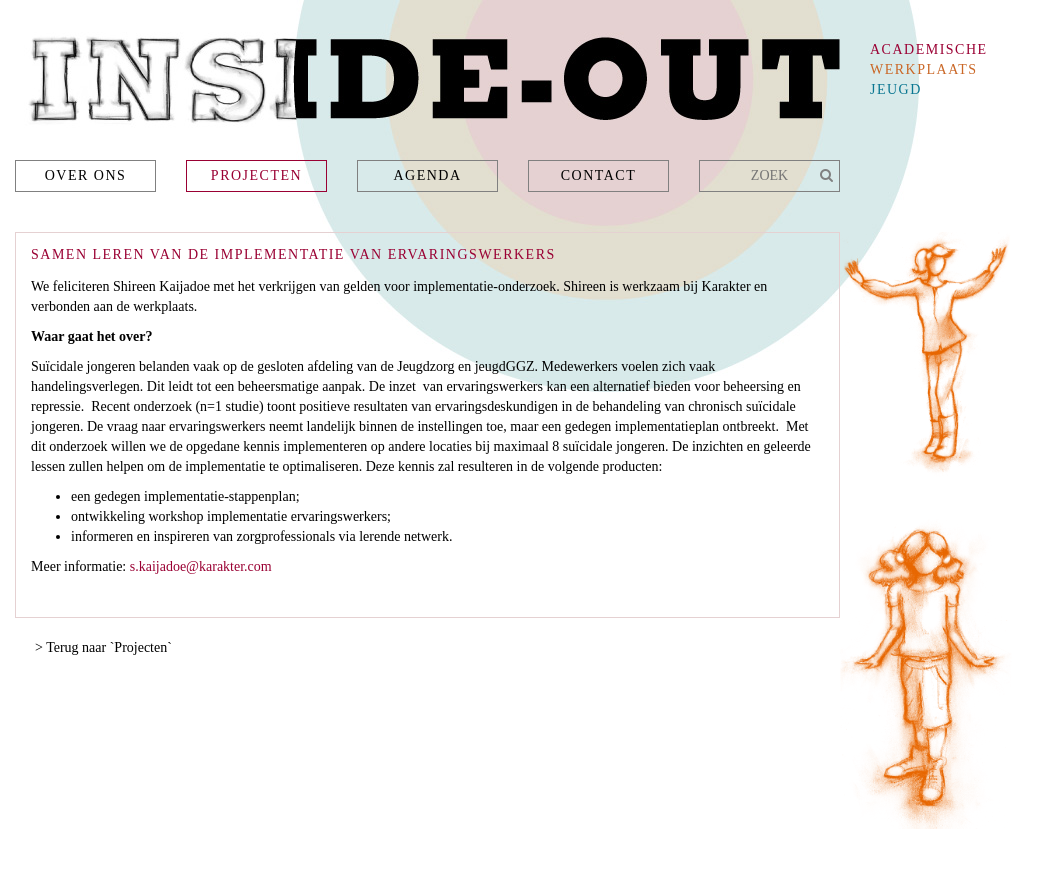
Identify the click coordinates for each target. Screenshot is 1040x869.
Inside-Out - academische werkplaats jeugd (427, 85)
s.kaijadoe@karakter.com (201, 566)
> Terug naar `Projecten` (103, 647)
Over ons (86, 175)
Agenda (427, 175)
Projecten (256, 175)
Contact (599, 175)
